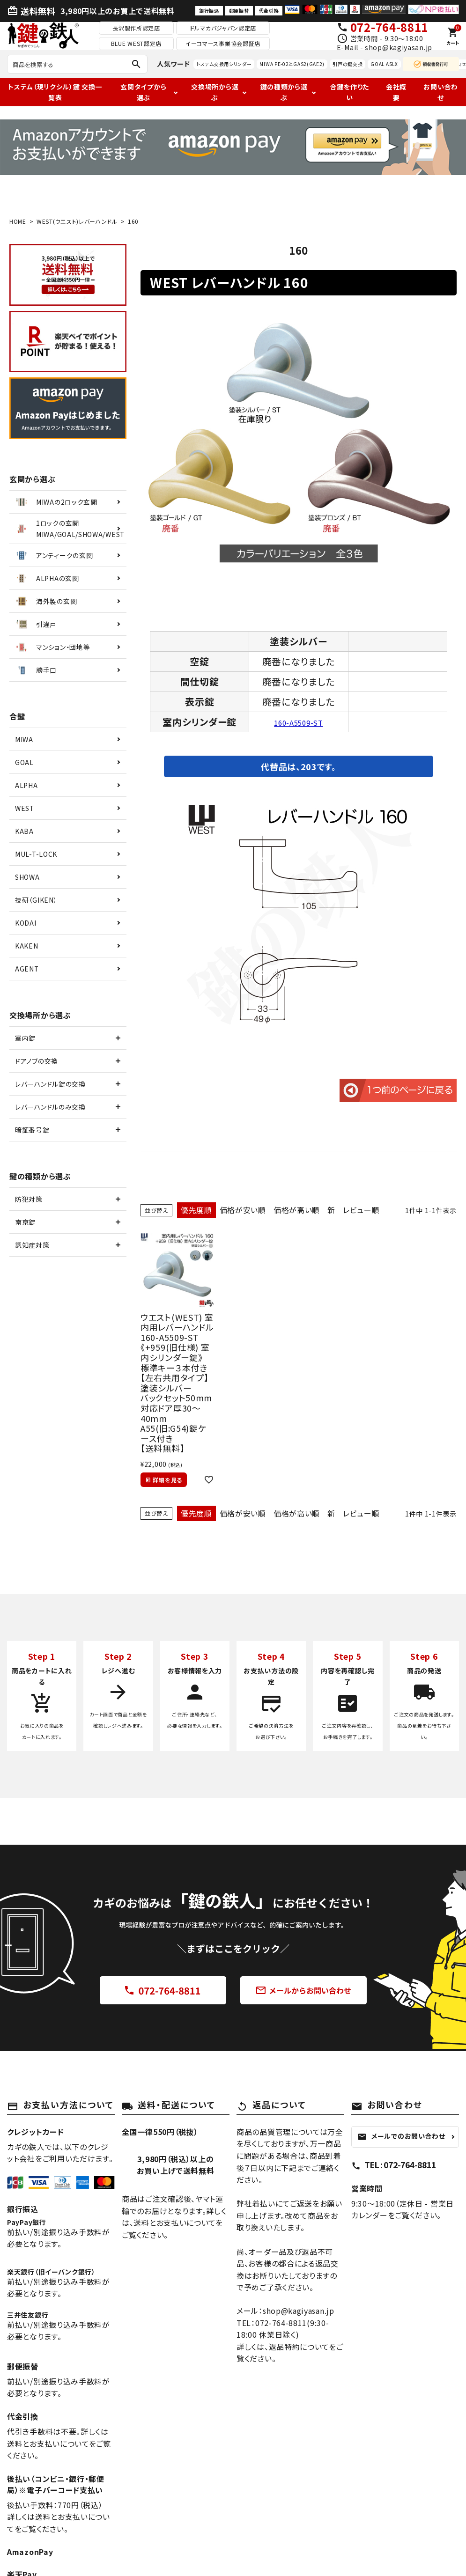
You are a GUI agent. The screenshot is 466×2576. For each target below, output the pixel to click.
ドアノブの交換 (36, 1061)
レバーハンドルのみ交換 (50, 1106)
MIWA (24, 739)
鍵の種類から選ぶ (284, 92)
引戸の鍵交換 (347, 63)
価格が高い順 (297, 1209)
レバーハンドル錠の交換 (50, 1084)
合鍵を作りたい (349, 92)
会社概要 (396, 92)
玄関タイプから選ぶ (143, 92)
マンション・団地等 (52, 647)
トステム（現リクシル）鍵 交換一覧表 (55, 92)
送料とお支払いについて (174, 2222)
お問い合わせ (440, 92)
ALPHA (26, 785)
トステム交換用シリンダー (223, 63)
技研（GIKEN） (36, 900)
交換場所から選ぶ (214, 92)
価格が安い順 (243, 1209)
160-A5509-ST (298, 722)
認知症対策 (32, 1245)
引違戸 (35, 624)
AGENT (27, 968)
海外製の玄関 (45, 601)
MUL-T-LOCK (36, 854)
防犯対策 (29, 1199)
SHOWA (27, 877)
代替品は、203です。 (298, 766)
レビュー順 (361, 1209)
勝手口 (35, 669)
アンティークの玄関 (53, 555)
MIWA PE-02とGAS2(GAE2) (292, 63)
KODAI (26, 922)
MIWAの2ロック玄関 (55, 501)
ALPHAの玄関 (46, 578)
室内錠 (25, 1038)
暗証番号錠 (32, 1129)
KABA (24, 831)
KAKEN (26, 945)
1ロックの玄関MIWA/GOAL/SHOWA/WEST (69, 528)
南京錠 (25, 1222)
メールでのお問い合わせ (401, 2136)
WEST (24, 808)
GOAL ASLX (384, 63)
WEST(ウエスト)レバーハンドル (77, 221)
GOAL (24, 762)
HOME (17, 221)
